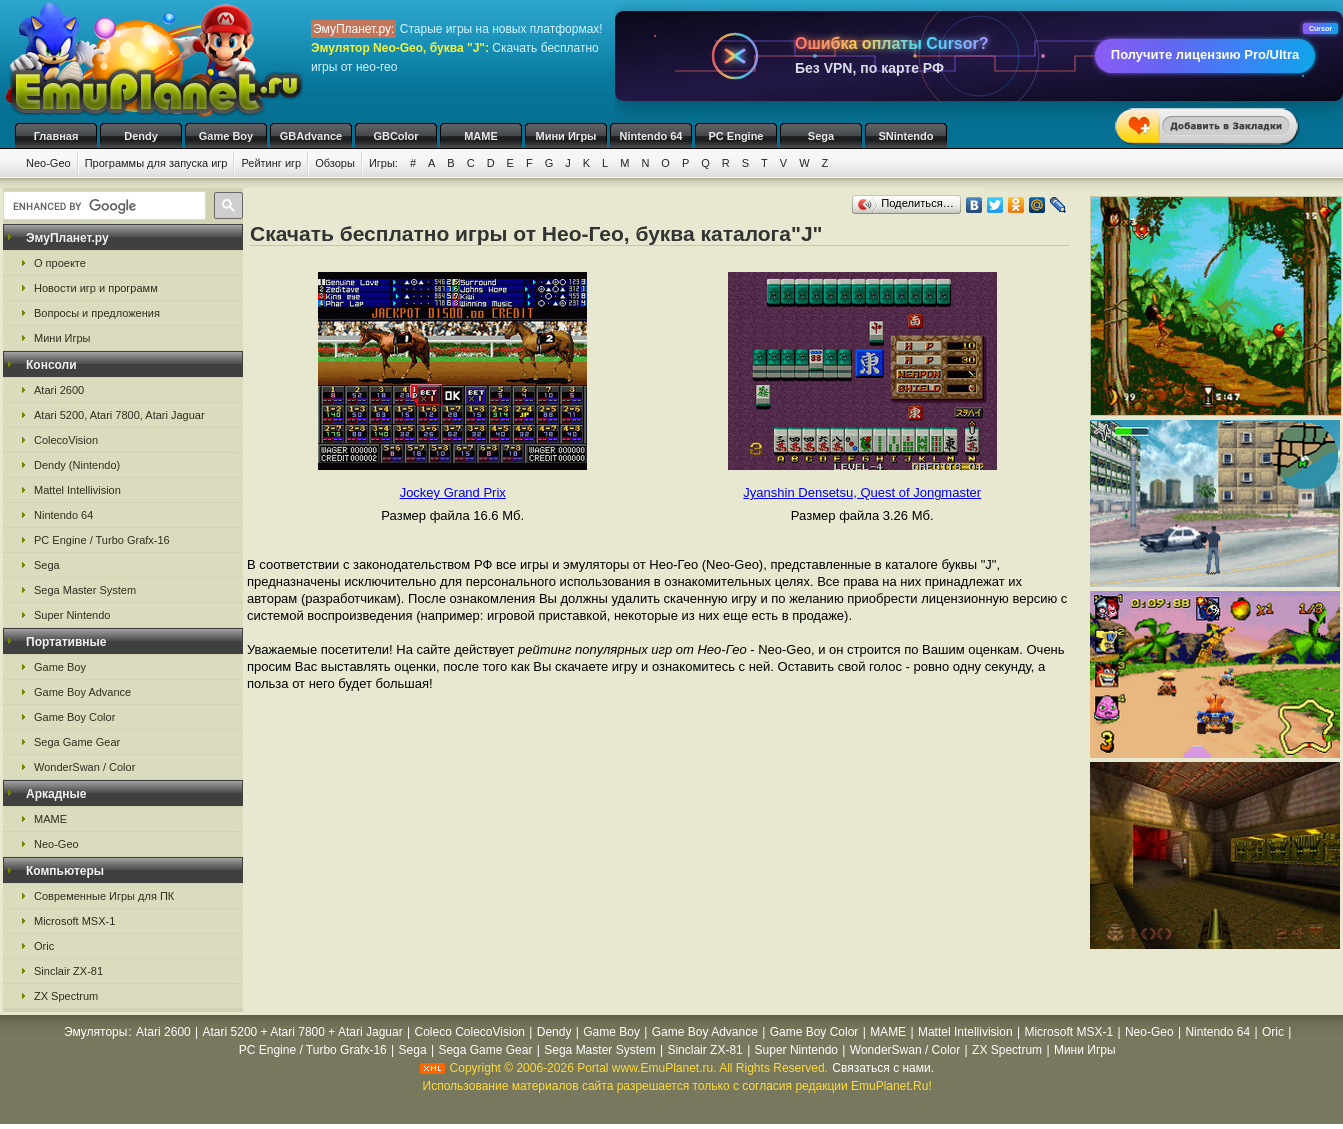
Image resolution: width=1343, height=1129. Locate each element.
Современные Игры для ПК (104, 896)
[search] (102, 206)
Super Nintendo (72, 615)
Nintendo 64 (651, 136)
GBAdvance (311, 136)
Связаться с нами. (883, 1068)
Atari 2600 (59, 390)
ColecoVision (66, 440)
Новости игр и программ (96, 288)
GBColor (395, 136)
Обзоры (335, 163)
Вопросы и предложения (97, 313)
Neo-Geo (48, 163)
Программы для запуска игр (156, 163)
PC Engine (735, 136)
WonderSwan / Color (84, 767)
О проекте (60, 263)
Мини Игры (566, 136)
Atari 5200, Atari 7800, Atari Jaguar (119, 415)
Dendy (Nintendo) (77, 465)
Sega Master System (85, 590)
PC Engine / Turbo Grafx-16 (102, 540)
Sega (821, 136)
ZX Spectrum (66, 996)
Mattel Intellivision (77, 490)
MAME (481, 136)
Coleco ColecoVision (469, 1032)
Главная (56, 136)
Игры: (383, 163)
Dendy (141, 136)
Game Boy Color (74, 717)
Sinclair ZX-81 (68, 971)
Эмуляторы (95, 1032)
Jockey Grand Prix (453, 492)
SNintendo (906, 136)
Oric (44, 946)
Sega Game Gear (77, 742)
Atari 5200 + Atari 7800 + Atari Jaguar (303, 1032)
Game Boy (226, 136)
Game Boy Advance (82, 692)
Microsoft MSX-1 (74, 921)
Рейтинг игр (271, 163)
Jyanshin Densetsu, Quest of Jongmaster (862, 492)
